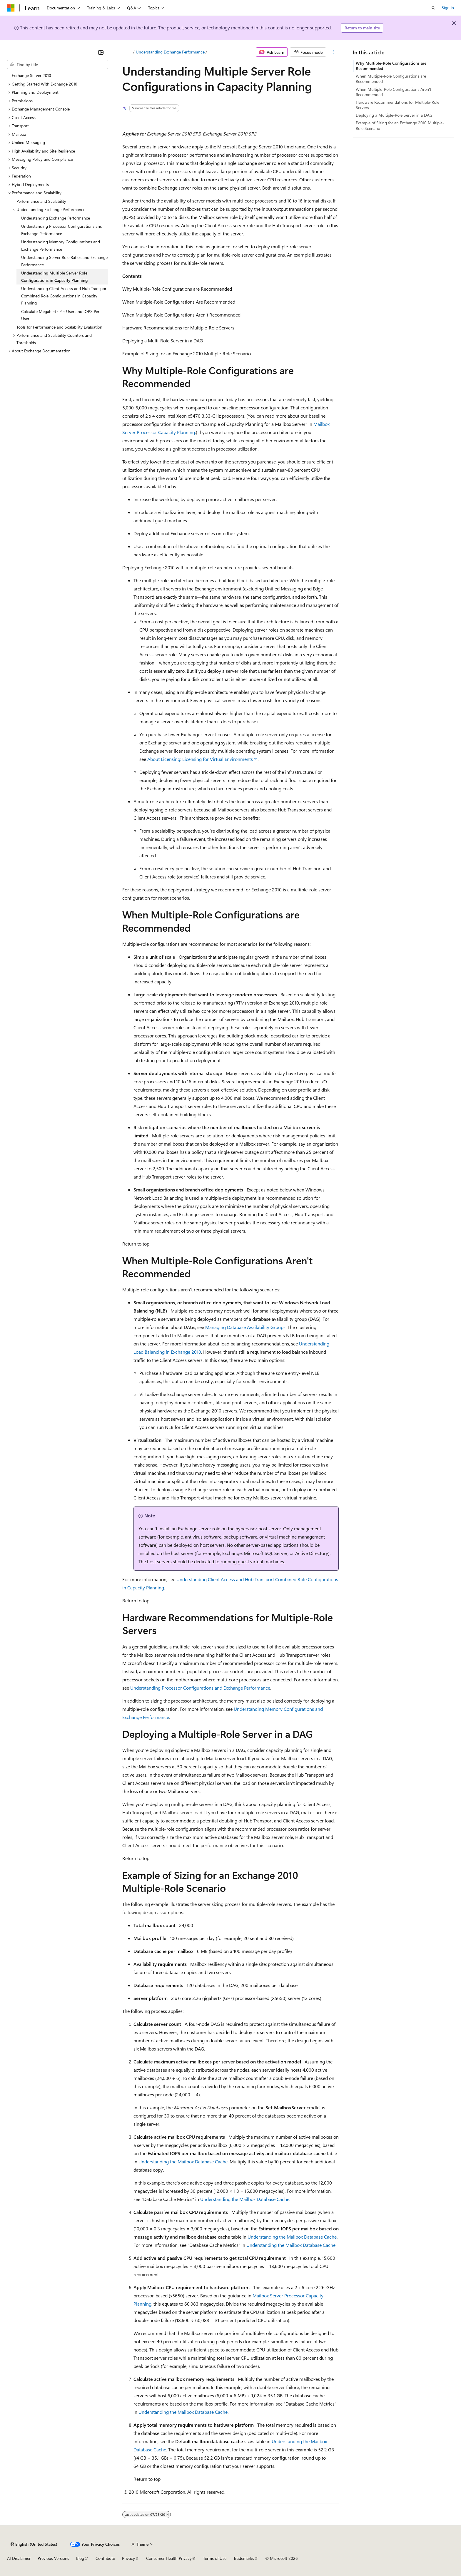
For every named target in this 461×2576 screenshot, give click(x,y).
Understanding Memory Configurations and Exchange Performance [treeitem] (60, 245)
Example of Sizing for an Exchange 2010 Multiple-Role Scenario (400, 125)
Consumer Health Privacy (169, 2558)
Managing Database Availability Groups (245, 1327)
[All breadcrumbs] (127, 52)
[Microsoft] (11, 8)
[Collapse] (100, 52)
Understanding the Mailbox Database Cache (183, 2161)
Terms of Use (214, 2558)
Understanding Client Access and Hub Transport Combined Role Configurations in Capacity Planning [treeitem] (64, 296)
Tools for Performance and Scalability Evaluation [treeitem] (59, 327)
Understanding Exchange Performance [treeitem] (55, 218)
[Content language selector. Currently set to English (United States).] (34, 2544)
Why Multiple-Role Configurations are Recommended (391, 65)
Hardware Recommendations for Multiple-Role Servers (397, 104)
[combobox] (57, 64)
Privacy (128, 2558)
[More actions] (333, 52)
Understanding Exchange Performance (170, 52)
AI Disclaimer (19, 2558)
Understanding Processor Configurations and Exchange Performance (200, 1688)
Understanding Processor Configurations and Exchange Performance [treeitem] (61, 229)
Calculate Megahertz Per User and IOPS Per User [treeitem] (60, 315)
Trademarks (243, 2558)
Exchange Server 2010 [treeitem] (31, 75)
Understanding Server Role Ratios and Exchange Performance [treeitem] (64, 261)
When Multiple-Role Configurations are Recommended (391, 78)
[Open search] (433, 8)
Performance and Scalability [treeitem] (41, 201)
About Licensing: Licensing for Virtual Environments (200, 759)
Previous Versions (53, 2558)
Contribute (105, 2558)
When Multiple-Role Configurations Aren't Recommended (393, 91)
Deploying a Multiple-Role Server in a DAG (394, 115)
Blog (80, 2558)
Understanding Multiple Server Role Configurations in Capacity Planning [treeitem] (54, 276)
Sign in (448, 7)
